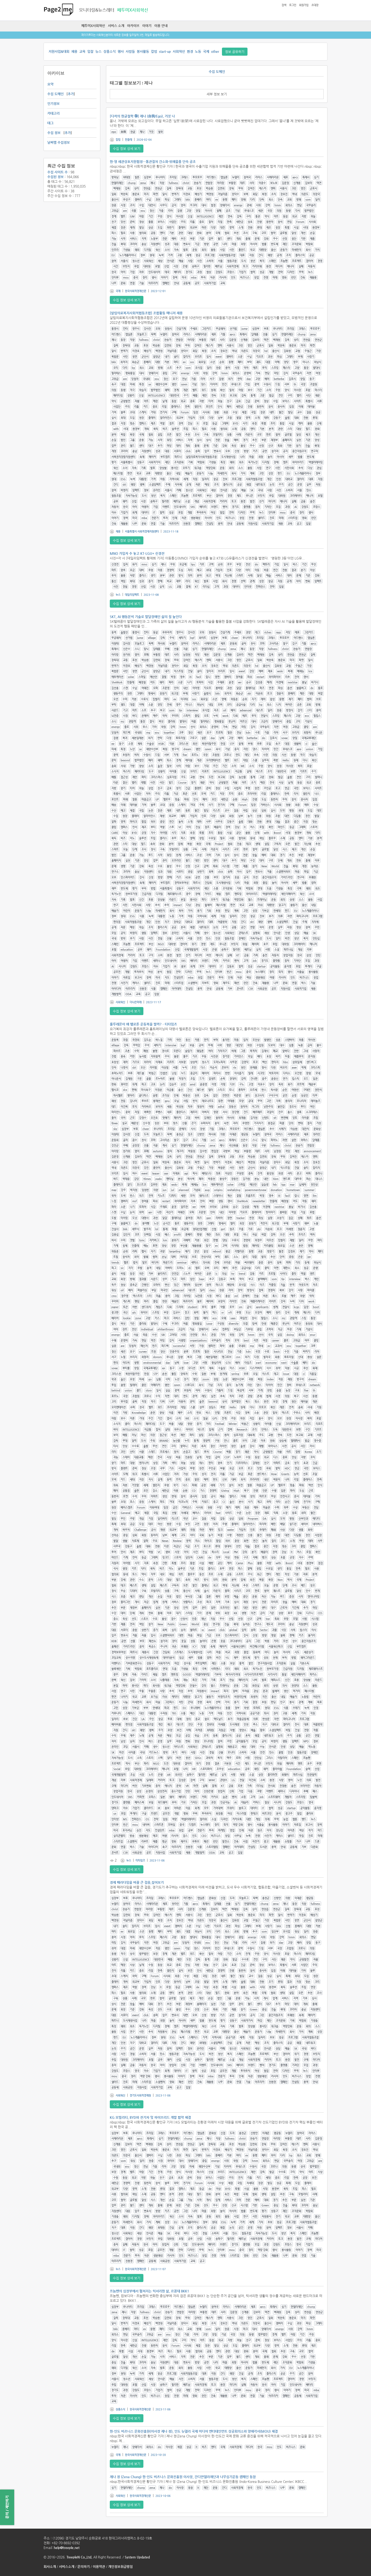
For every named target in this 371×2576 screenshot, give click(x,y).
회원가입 (304, 5)
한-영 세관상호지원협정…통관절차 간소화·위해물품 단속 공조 (153, 161)
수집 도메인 (55, 94)
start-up (165, 51)
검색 (284, 5)
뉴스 (98, 51)
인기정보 (53, 103)
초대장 (314, 5)
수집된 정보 (55, 177)
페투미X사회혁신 (93, 25)
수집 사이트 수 (57, 172)
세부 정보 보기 (217, 94)
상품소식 (109, 51)
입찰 (90, 51)
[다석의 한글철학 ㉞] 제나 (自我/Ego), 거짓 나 (142, 116)
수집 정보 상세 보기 (126, 148)
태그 (50, 123)
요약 (50, 84)
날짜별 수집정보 (58, 142)
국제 (206, 51)
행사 (121, 51)
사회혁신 (179, 51)
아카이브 (133, 25)
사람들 (130, 51)
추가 (71, 94)
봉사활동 (143, 51)
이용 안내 (161, 25)
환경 (190, 51)
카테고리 (53, 113)
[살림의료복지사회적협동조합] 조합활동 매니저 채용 (146, 313)
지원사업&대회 (59, 51)
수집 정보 (54, 133)
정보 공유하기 (234, 52)
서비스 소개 (116, 25)
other (215, 51)
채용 (74, 51)
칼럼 (154, 51)
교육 (82, 51)
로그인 (292, 5)
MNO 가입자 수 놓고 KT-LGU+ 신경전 (137, 553)
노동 (198, 51)
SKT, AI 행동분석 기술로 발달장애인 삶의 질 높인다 (146, 617)
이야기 (146, 25)
